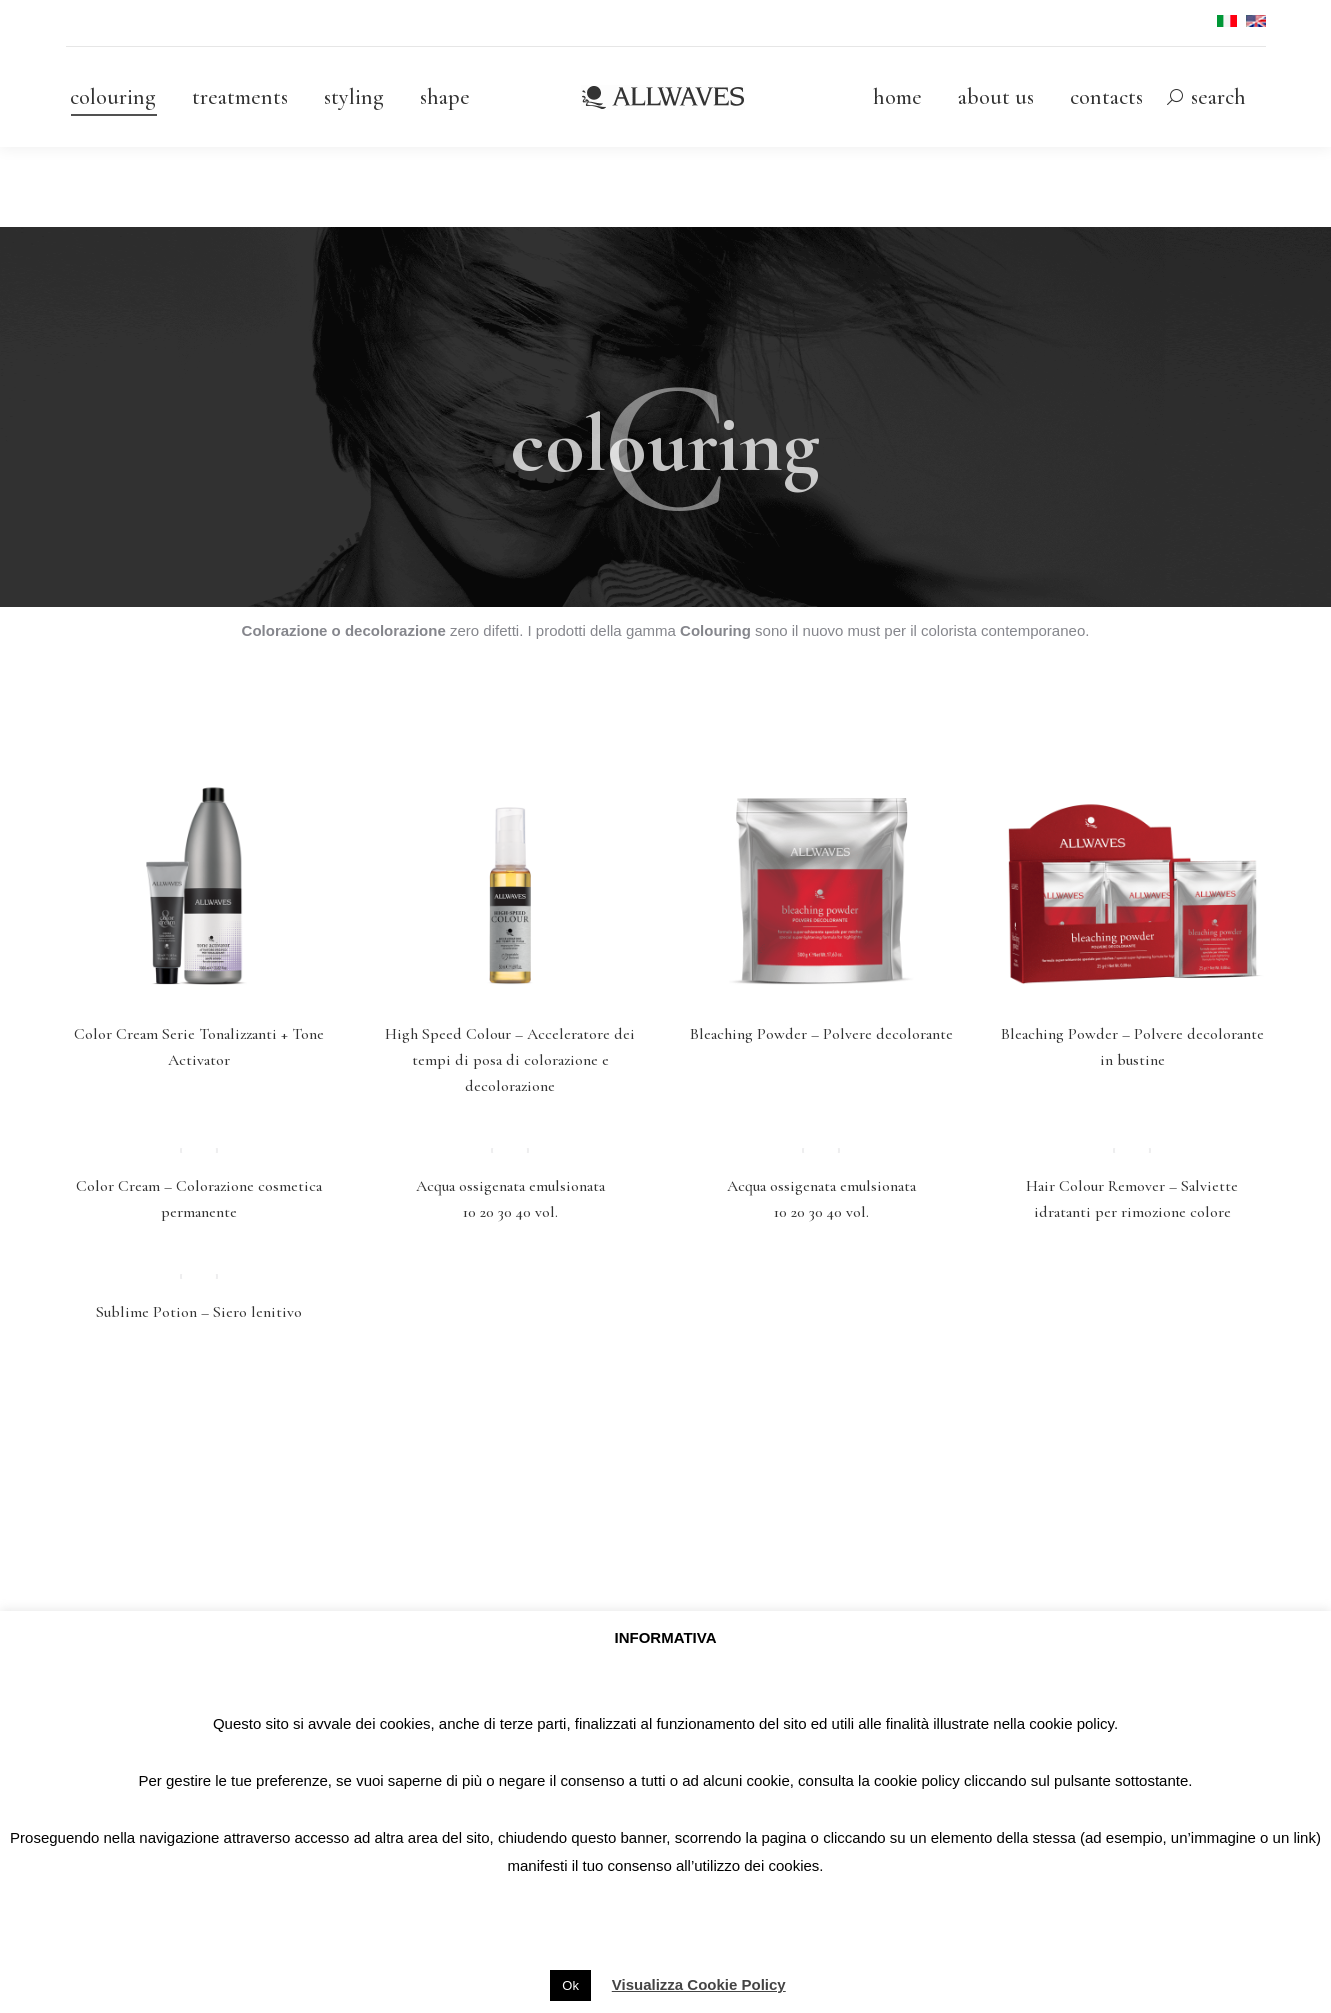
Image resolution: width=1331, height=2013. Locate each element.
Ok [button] (570, 1985)
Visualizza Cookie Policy (699, 1984)
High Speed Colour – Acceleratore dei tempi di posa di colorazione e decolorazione (510, 1060)
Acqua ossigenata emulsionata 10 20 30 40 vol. (510, 1210)
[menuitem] (113, 97)
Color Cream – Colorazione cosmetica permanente (199, 1210)
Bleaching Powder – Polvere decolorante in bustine (1132, 1047)
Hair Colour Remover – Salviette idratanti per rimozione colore (1132, 1210)
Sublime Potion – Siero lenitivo (199, 1334)
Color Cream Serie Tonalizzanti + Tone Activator (199, 1047)
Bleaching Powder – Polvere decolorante (821, 1034)
